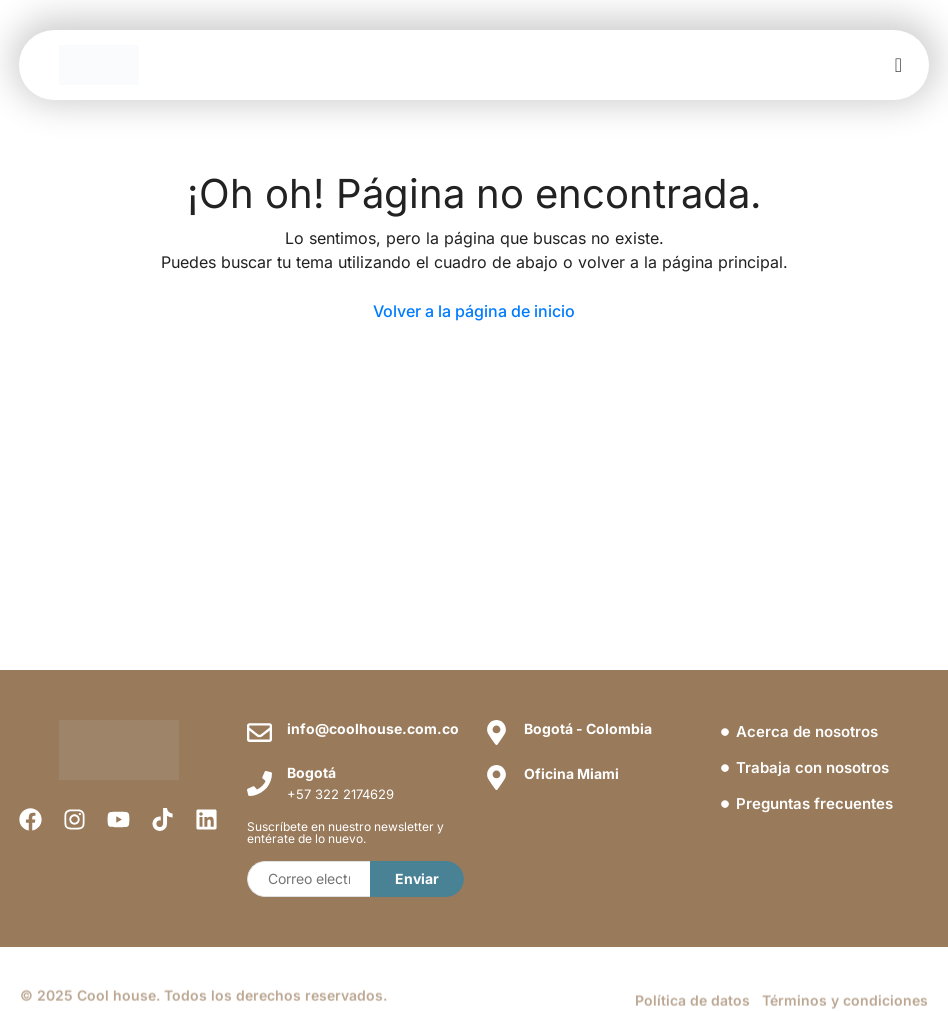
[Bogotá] (259, 783)
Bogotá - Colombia (588, 728)
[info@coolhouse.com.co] (259, 732)
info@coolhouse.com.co (373, 728)
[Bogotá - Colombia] (496, 732)
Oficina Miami (571, 773)
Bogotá (311, 772)
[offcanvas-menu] (898, 65)
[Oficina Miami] (496, 777)
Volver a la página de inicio (474, 311)
